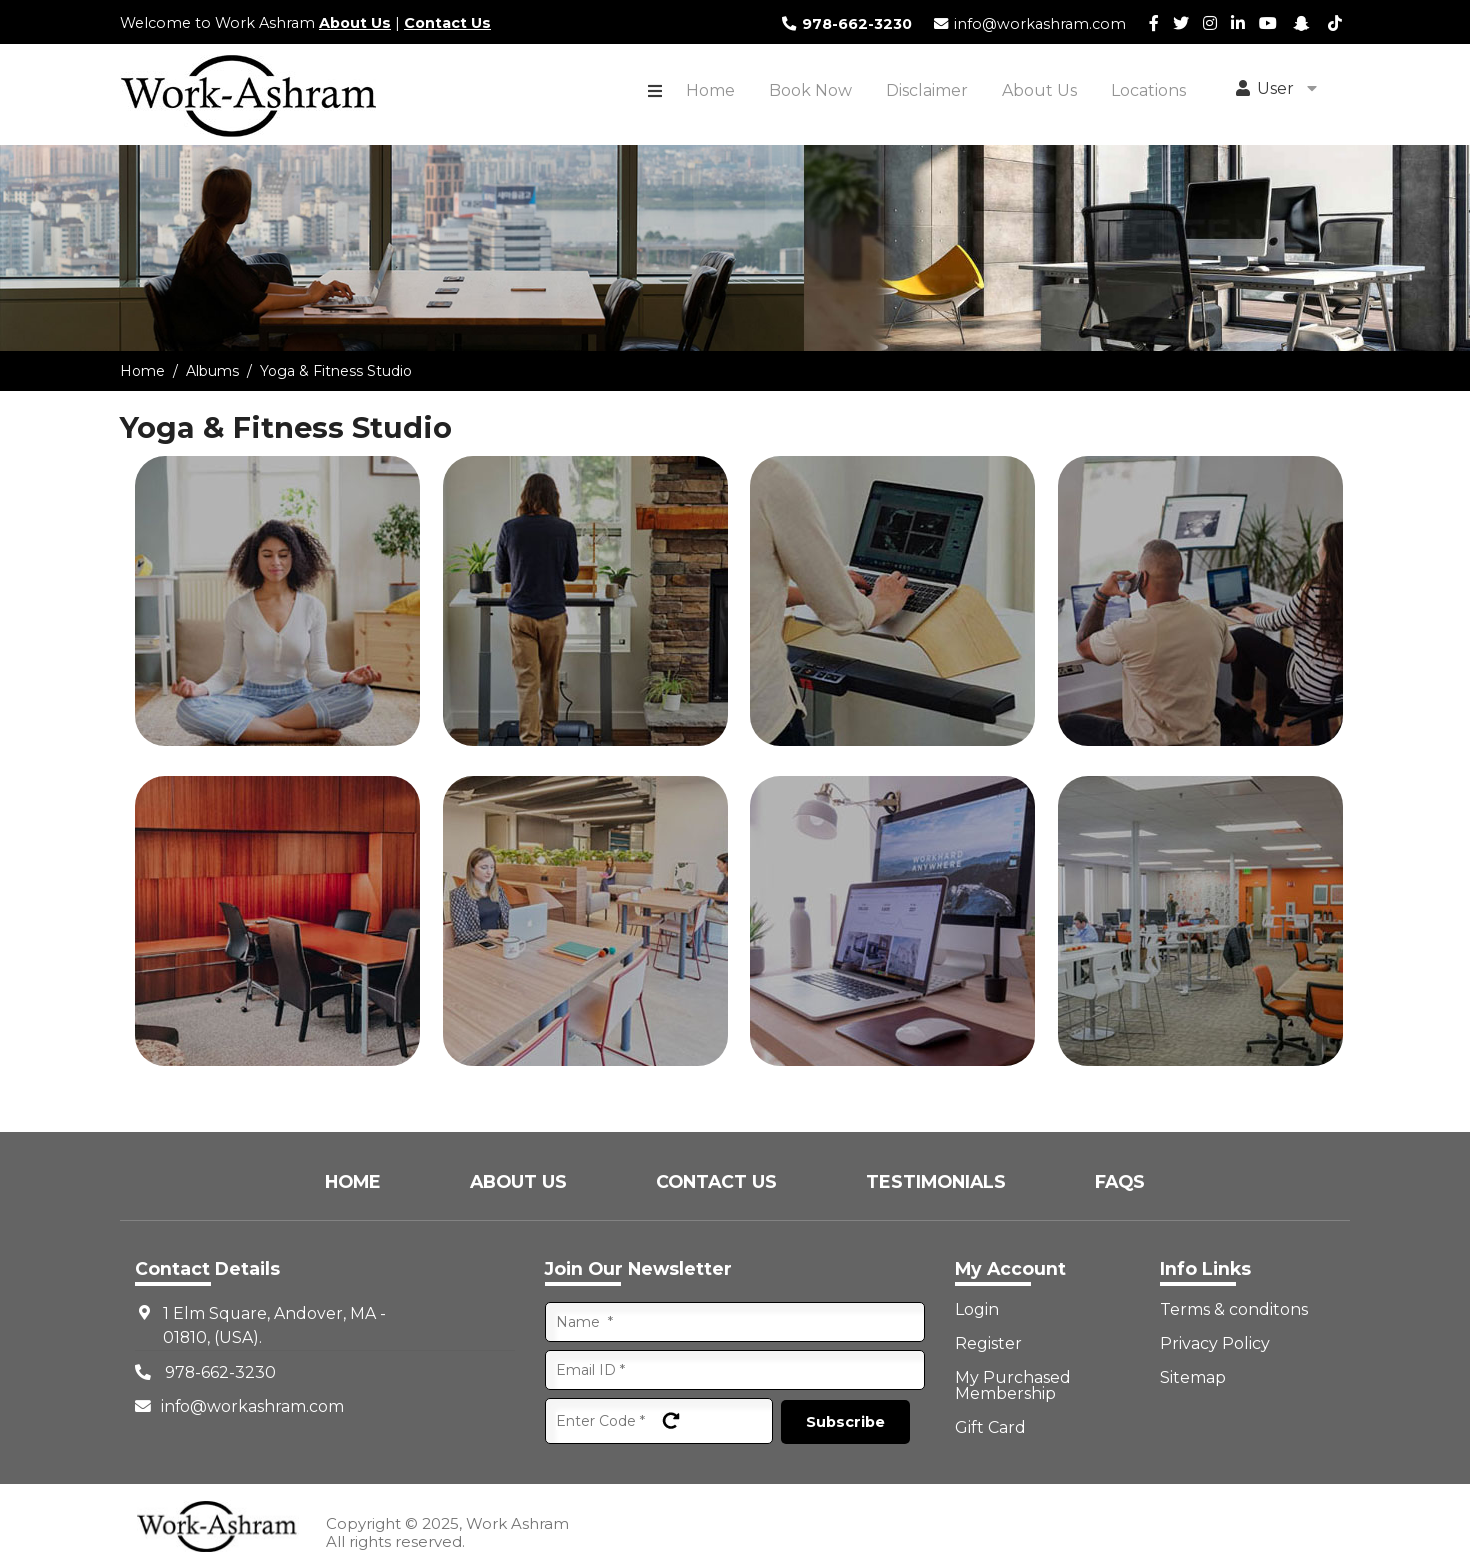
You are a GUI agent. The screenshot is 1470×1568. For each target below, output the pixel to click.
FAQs (1120, 1181)
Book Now (810, 90)
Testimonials (938, 1181)
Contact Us (447, 23)
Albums (212, 371)
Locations (1148, 90)
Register (988, 1344)
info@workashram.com (1029, 24)
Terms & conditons (1234, 1310)
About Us (355, 23)
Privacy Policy (1215, 1344)
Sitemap (1193, 1378)
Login (977, 1310)
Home (710, 90)
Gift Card (990, 1428)
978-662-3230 (846, 24)
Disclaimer (927, 90)
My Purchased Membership (1013, 1386)
